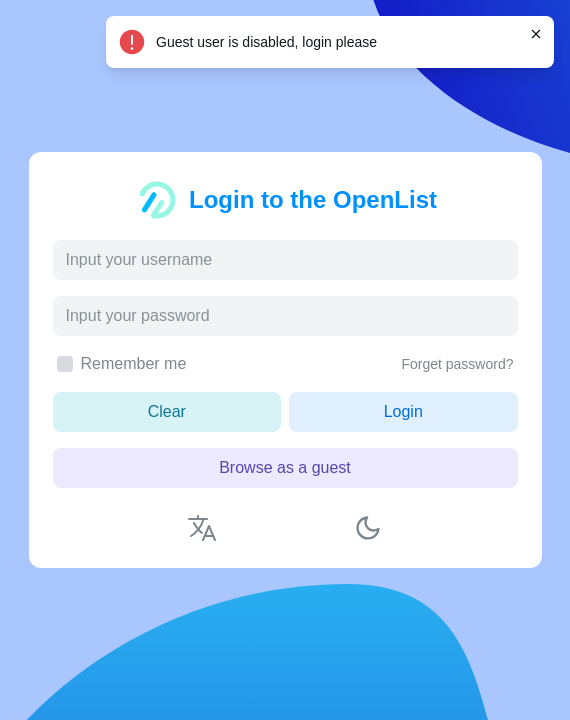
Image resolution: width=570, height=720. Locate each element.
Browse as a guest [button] (285, 467)
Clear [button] (167, 411)
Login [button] (403, 411)
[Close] (536, 34)
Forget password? (457, 364)
